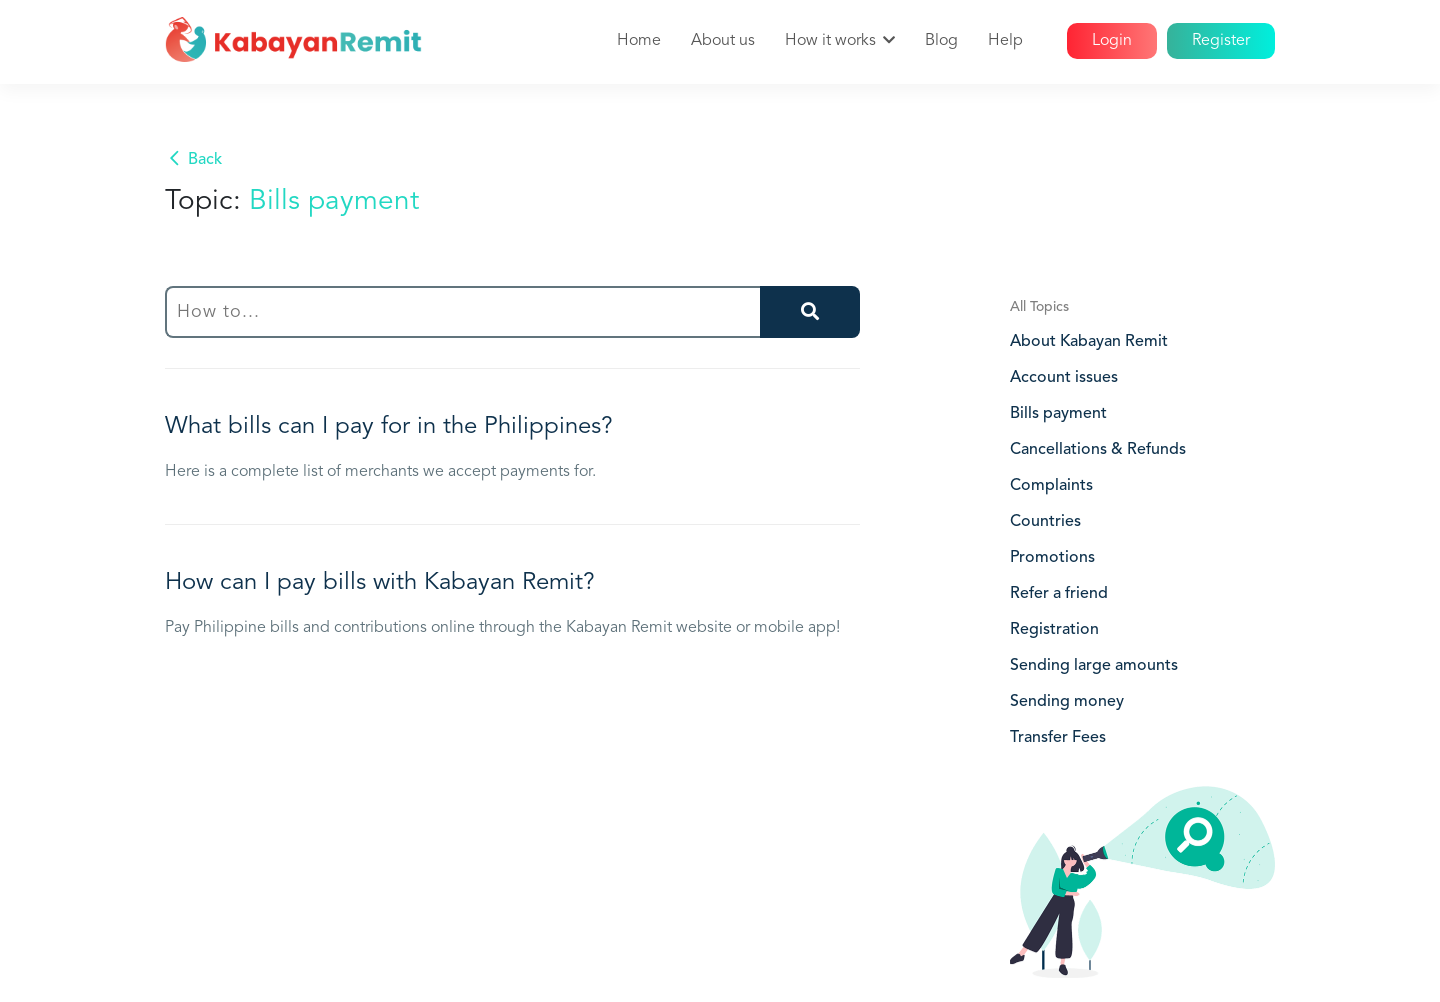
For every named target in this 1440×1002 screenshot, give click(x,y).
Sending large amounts (1094, 666)
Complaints (1051, 486)
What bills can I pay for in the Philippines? (389, 427)
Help (1005, 41)
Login (1112, 41)
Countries (1045, 522)
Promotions (1052, 558)
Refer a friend (1059, 594)
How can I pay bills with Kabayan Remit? (380, 583)
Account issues (1064, 378)
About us (723, 41)
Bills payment (1058, 414)
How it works (830, 41)
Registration (1054, 630)
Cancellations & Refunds (1098, 450)
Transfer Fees (1058, 738)
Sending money (1067, 702)
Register (1221, 41)
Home (639, 41)
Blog (941, 41)
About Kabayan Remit (1089, 342)
